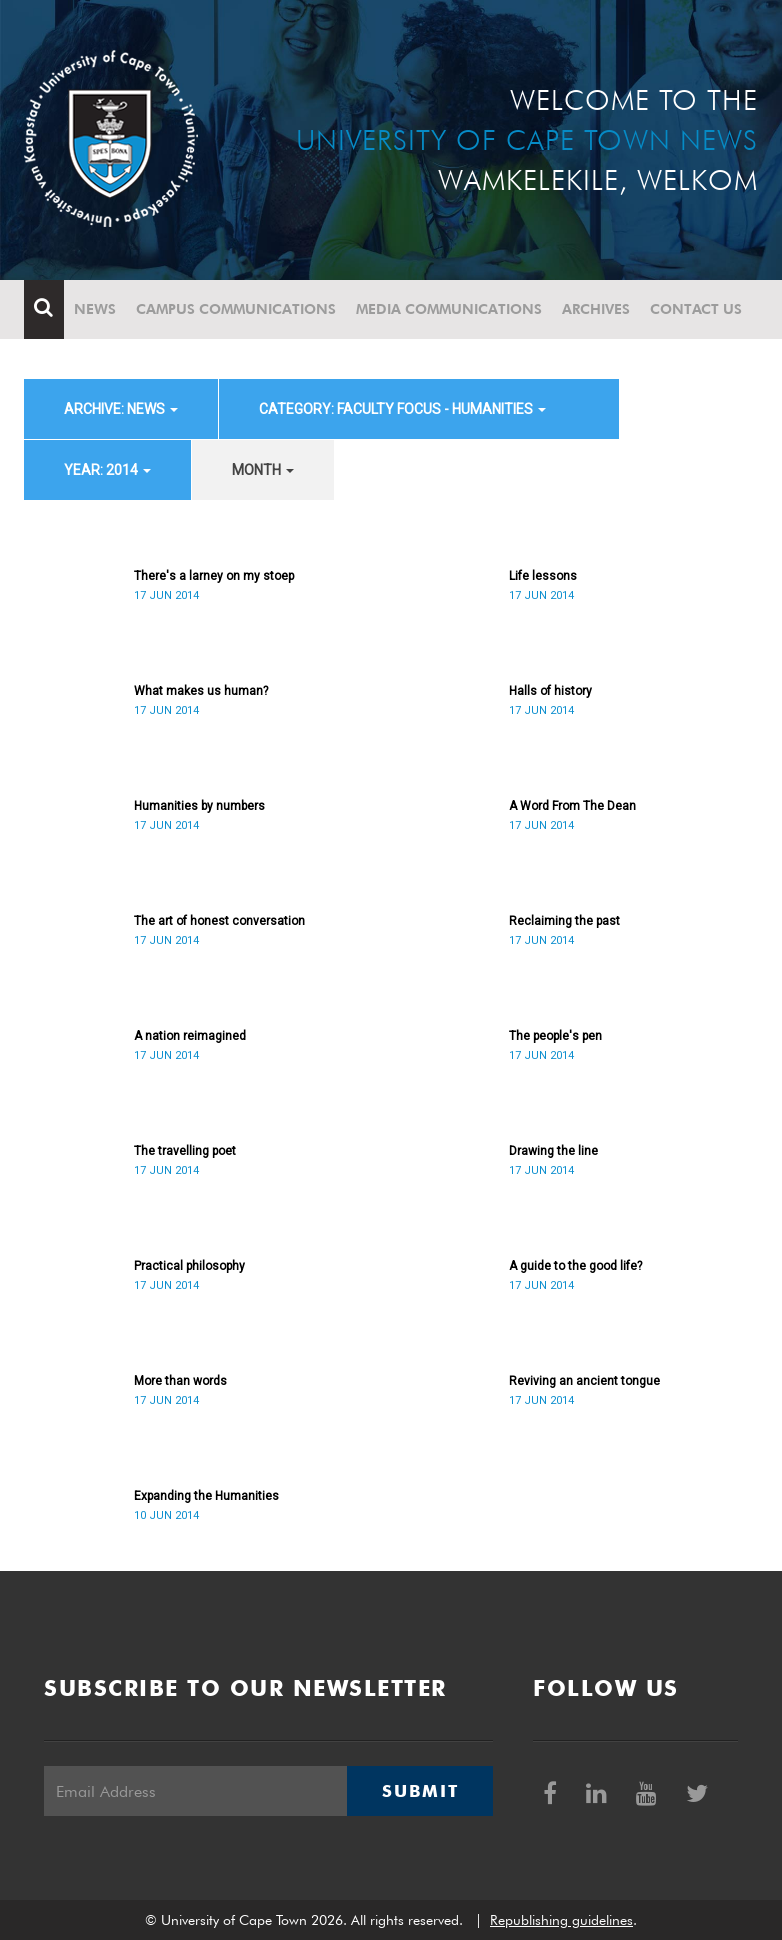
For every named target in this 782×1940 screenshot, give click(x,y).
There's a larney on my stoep (214, 576)
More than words (180, 1381)
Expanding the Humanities (206, 1496)
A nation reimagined (190, 1036)
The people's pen (555, 1036)
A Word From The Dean (572, 806)
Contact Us (696, 309)
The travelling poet (185, 1151)
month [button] (263, 470)
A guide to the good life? (575, 1266)
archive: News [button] (121, 409)
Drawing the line (553, 1151)
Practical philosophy (189, 1266)
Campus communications (236, 309)
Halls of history (550, 691)
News (95, 309)
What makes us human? (201, 691)
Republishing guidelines (561, 1920)
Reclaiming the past (564, 921)
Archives (596, 309)
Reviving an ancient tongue (584, 1381)
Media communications (449, 309)
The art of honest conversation (219, 921)
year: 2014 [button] (107, 470)
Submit (420, 1791)
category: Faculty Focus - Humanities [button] (402, 409)
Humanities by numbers (199, 806)
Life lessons (543, 576)
